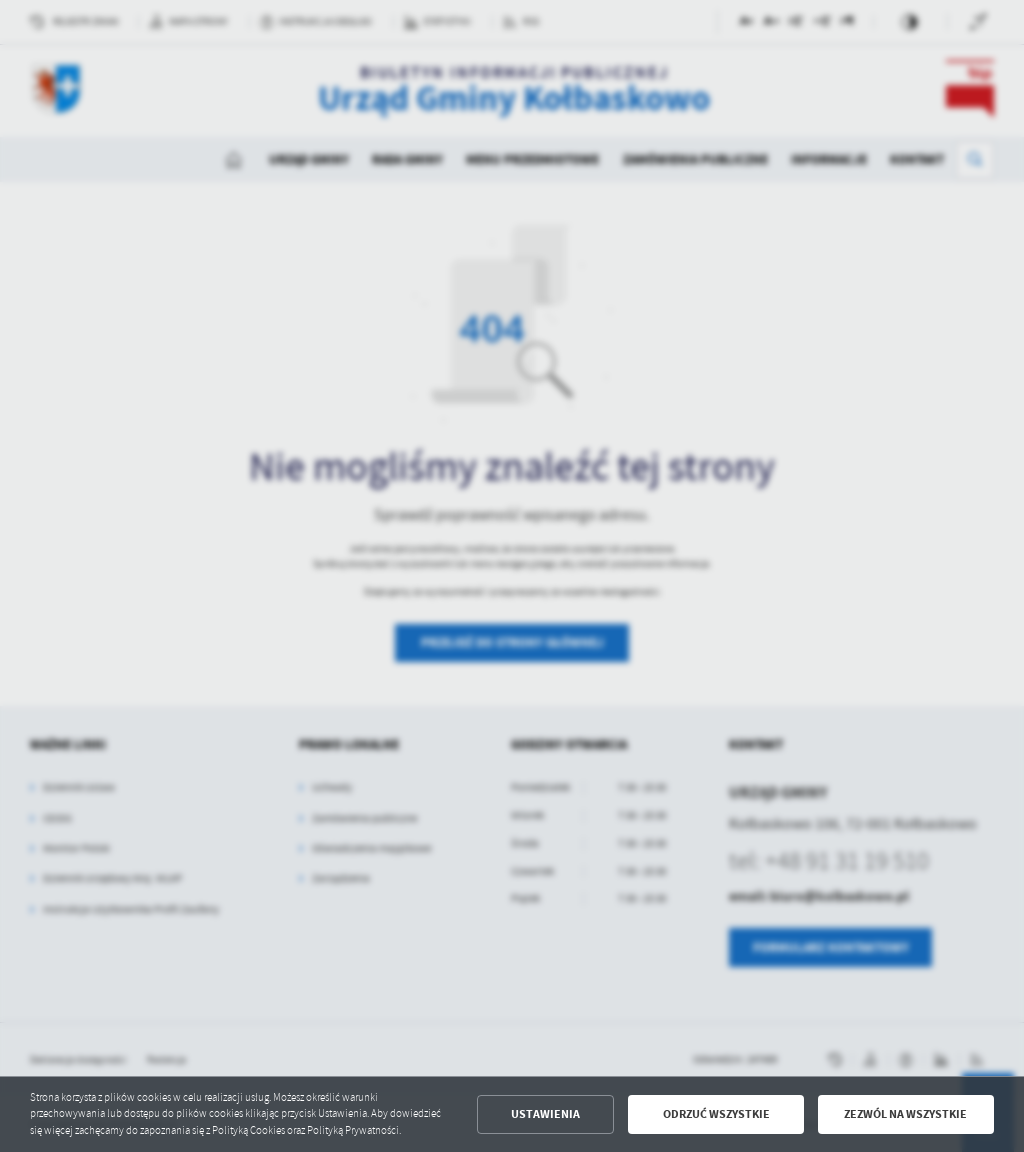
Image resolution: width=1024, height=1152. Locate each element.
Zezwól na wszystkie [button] (905, 1114)
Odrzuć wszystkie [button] (716, 1114)
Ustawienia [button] (545, 1114)
